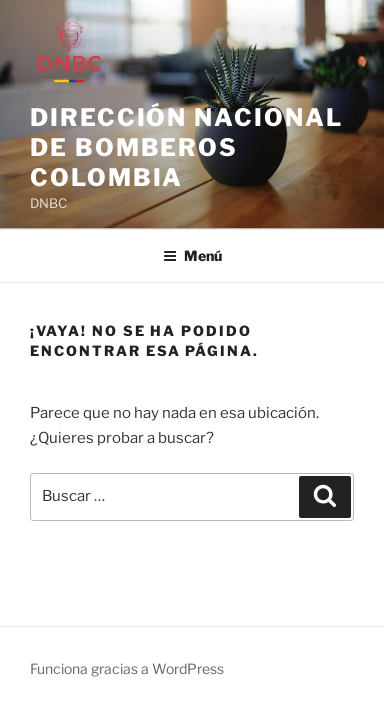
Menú (192, 255)
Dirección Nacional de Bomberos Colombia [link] (186, 147)
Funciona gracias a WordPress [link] (127, 668)
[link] (77, 59)
